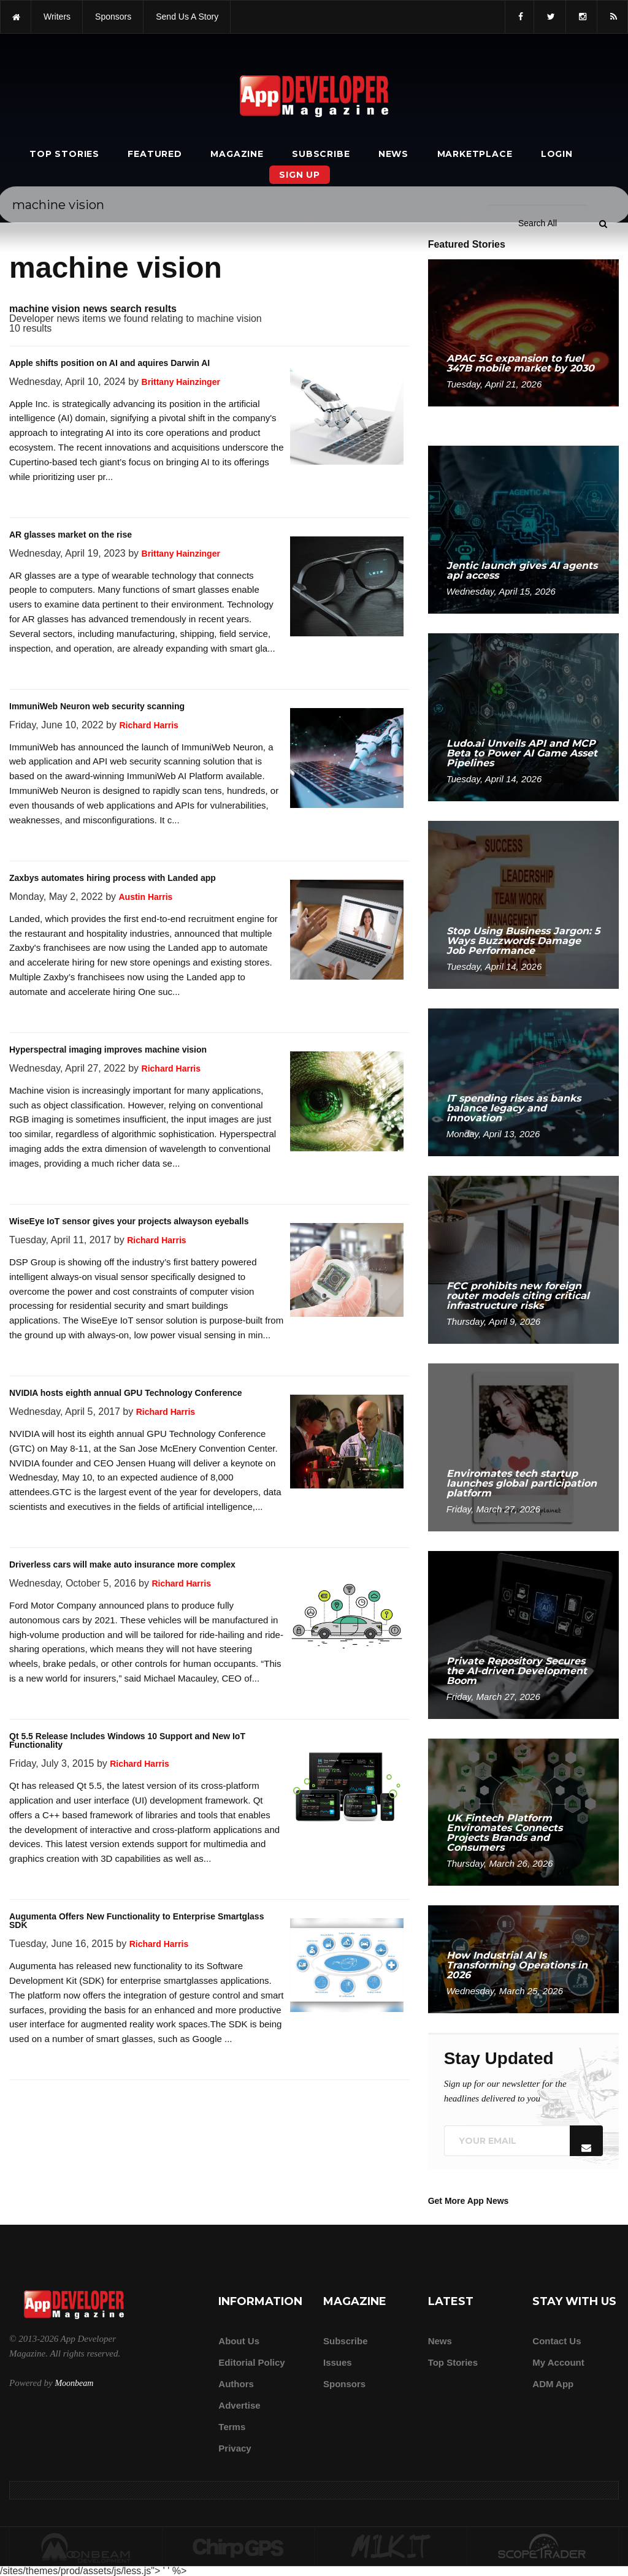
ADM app (552, 2384)
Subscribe (321, 153)
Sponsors (344, 2384)
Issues (337, 2362)
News (393, 153)
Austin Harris (145, 897)
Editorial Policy (251, 2362)
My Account (558, 2362)
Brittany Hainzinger (181, 382)
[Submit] (603, 36)
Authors (236, 2384)
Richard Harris (148, 725)
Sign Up (299, 174)
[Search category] (537, 35)
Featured (155, 153)
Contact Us (556, 2341)
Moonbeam (74, 2383)
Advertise (239, 2405)
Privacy (234, 2448)
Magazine (236, 153)
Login (557, 153)
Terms (231, 2427)
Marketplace (475, 153)
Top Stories (64, 153)
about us (238, 2341)
